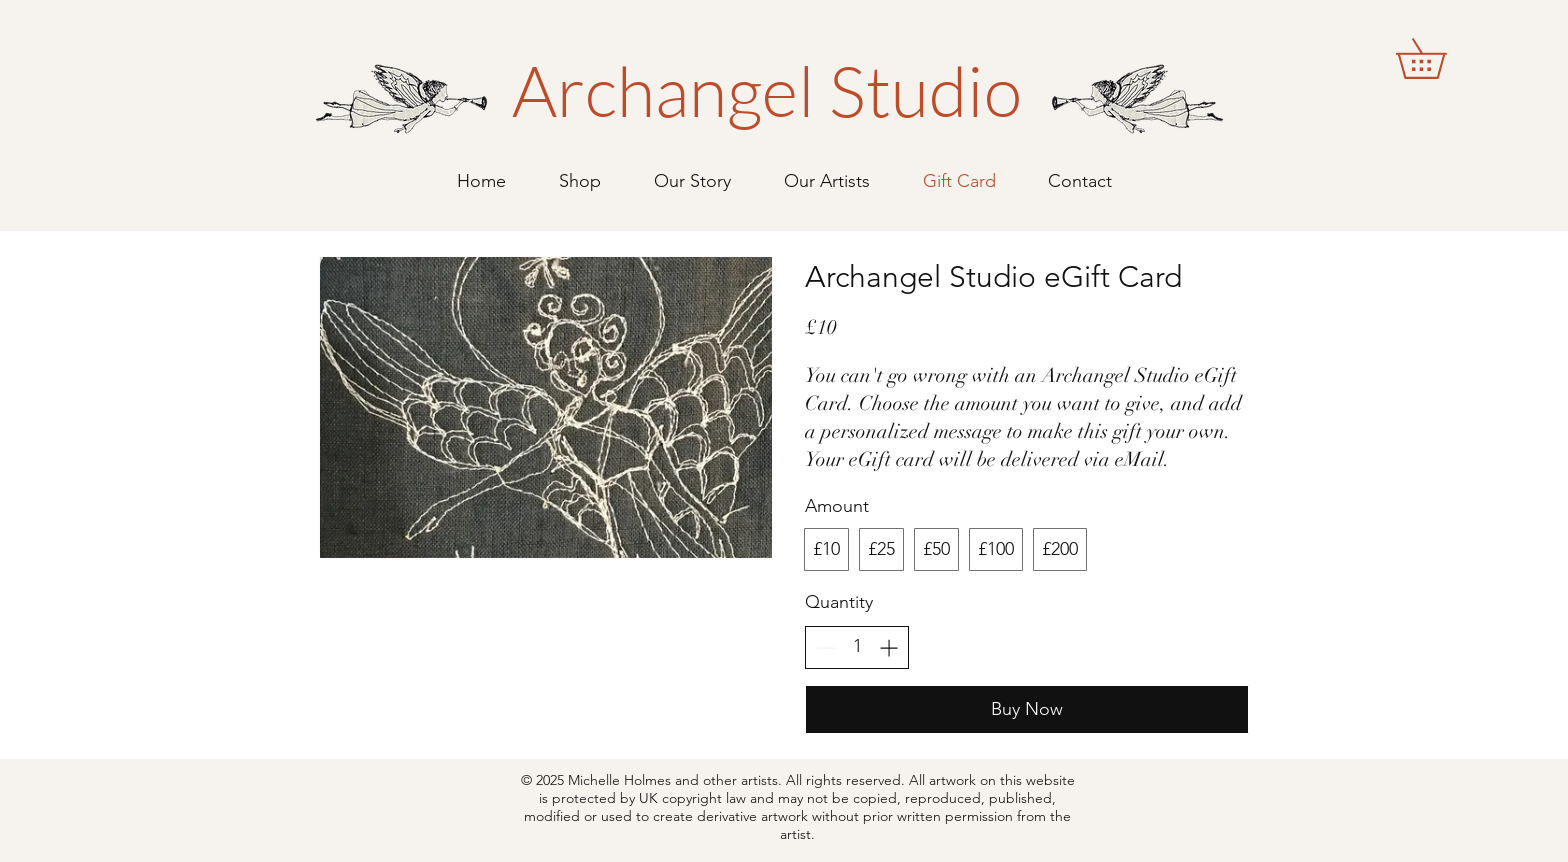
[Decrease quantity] (825, 647)
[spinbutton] (857, 646)
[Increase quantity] (888, 647)
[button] (1440, 58)
